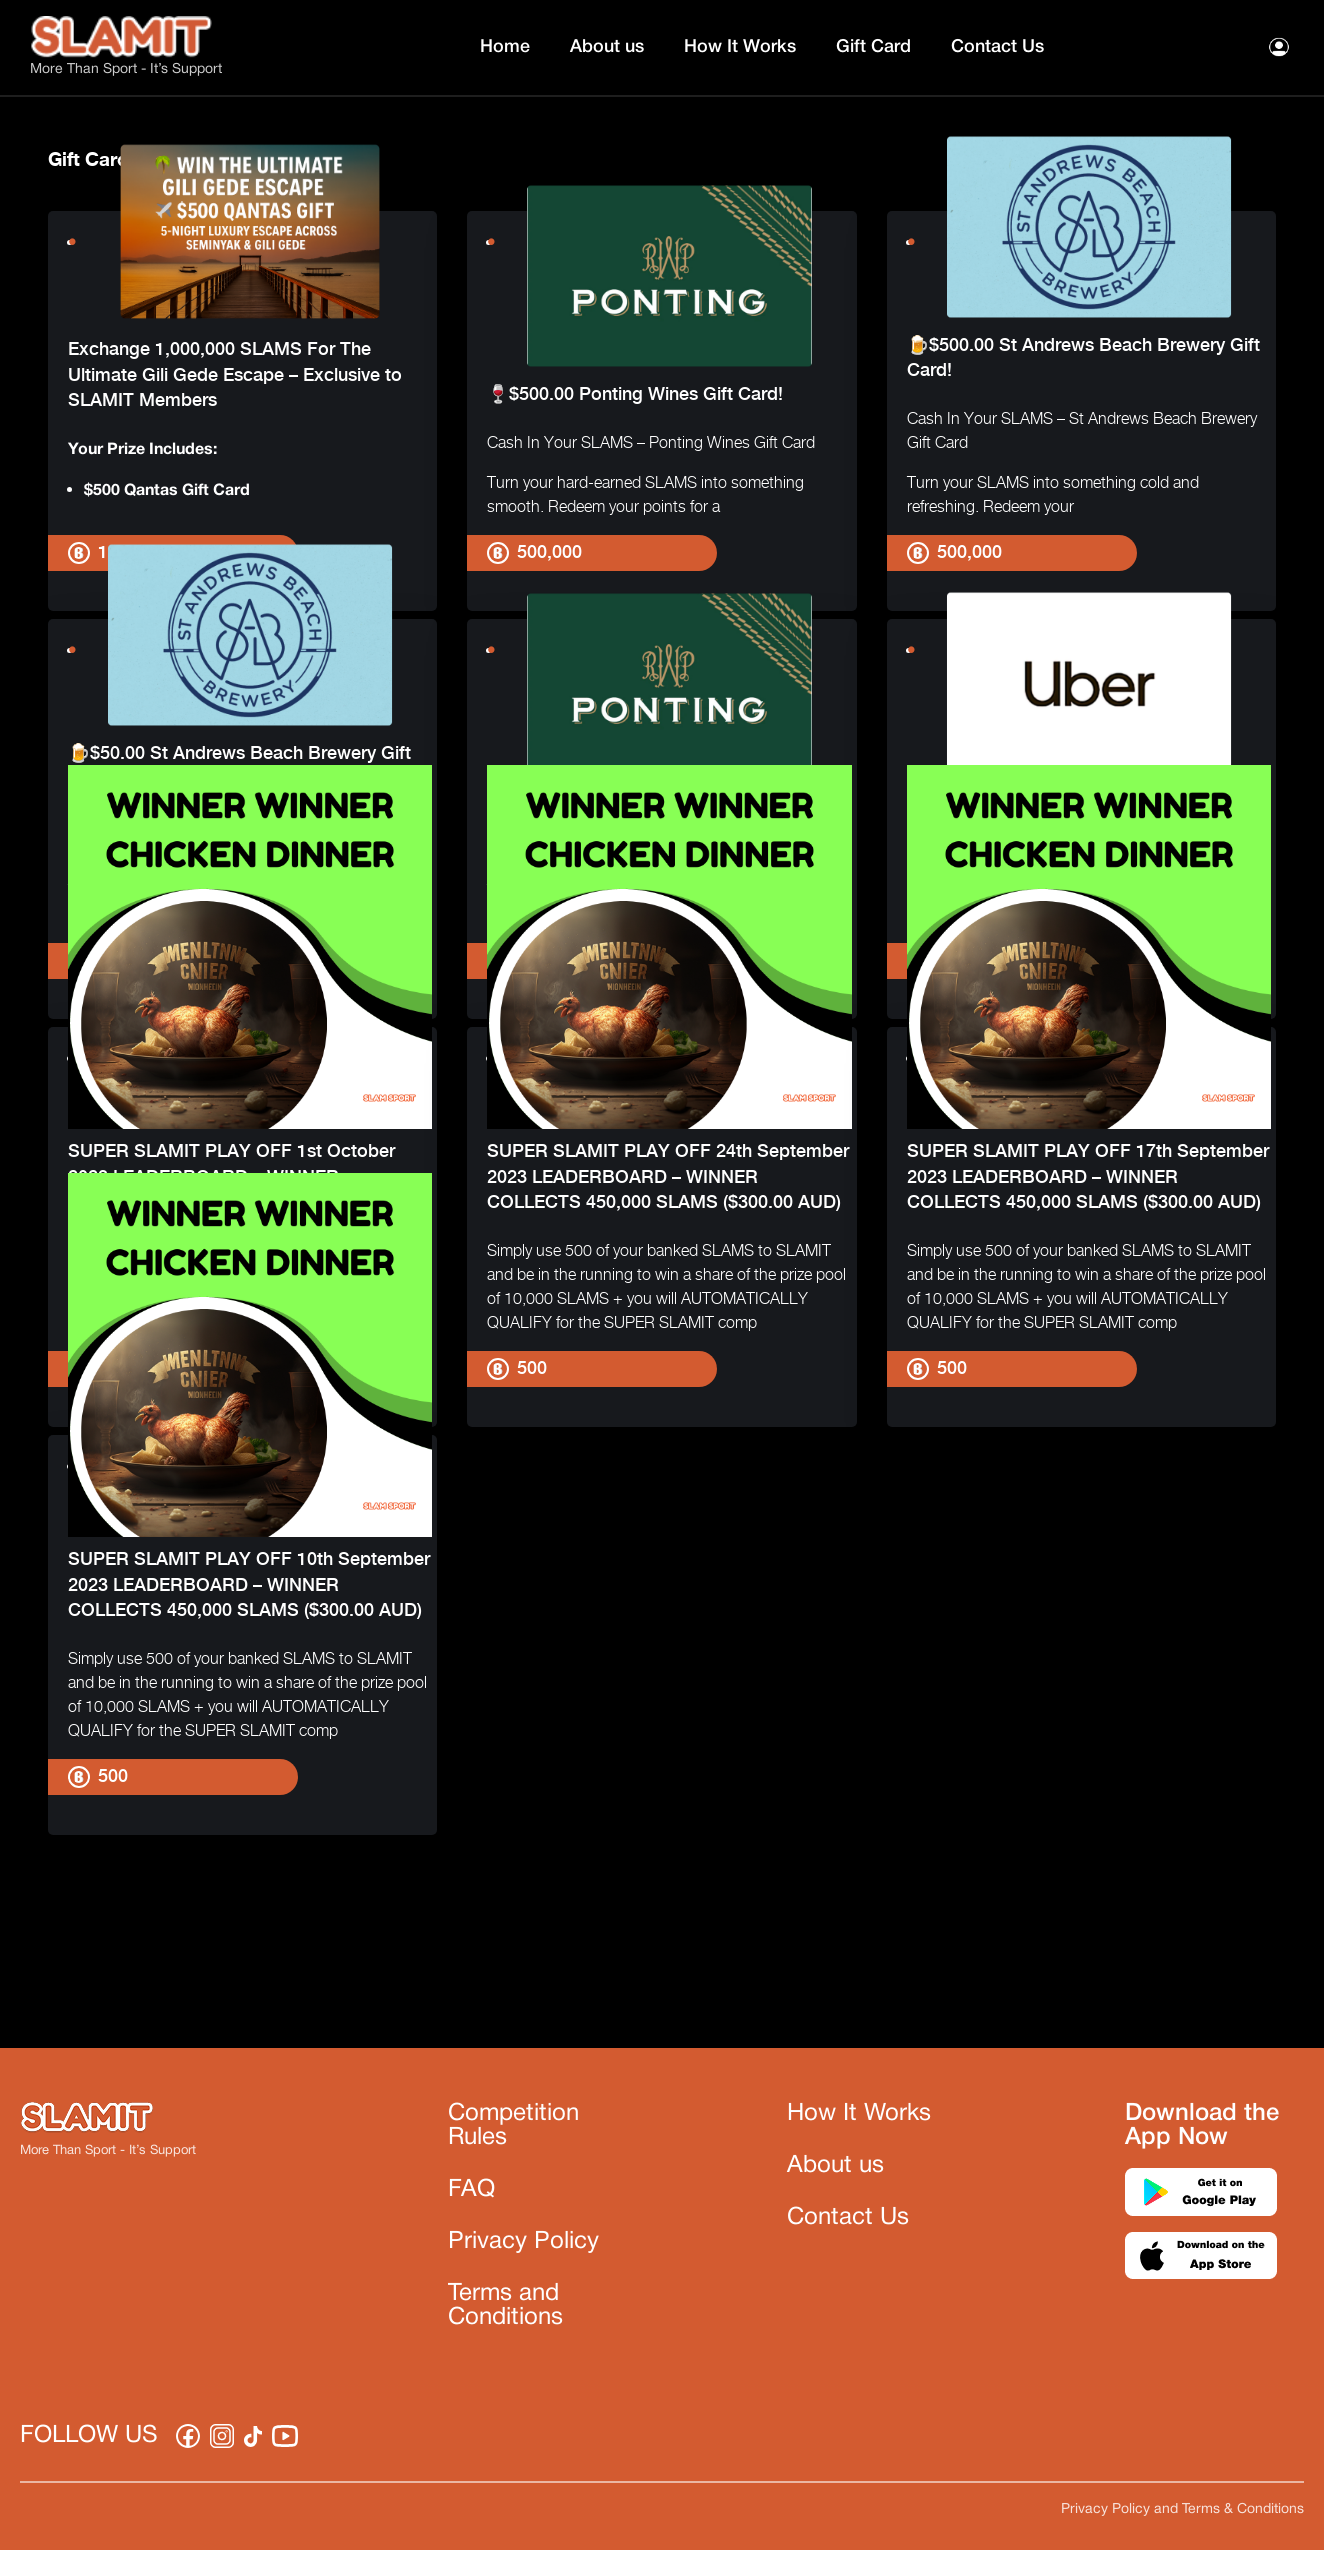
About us (607, 47)
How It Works (740, 47)
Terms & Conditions (1243, 2509)
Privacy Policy (523, 2242)
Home (505, 47)
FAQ (471, 2190)
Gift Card (873, 47)
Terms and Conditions (505, 2306)
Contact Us (997, 47)
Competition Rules (513, 2126)
